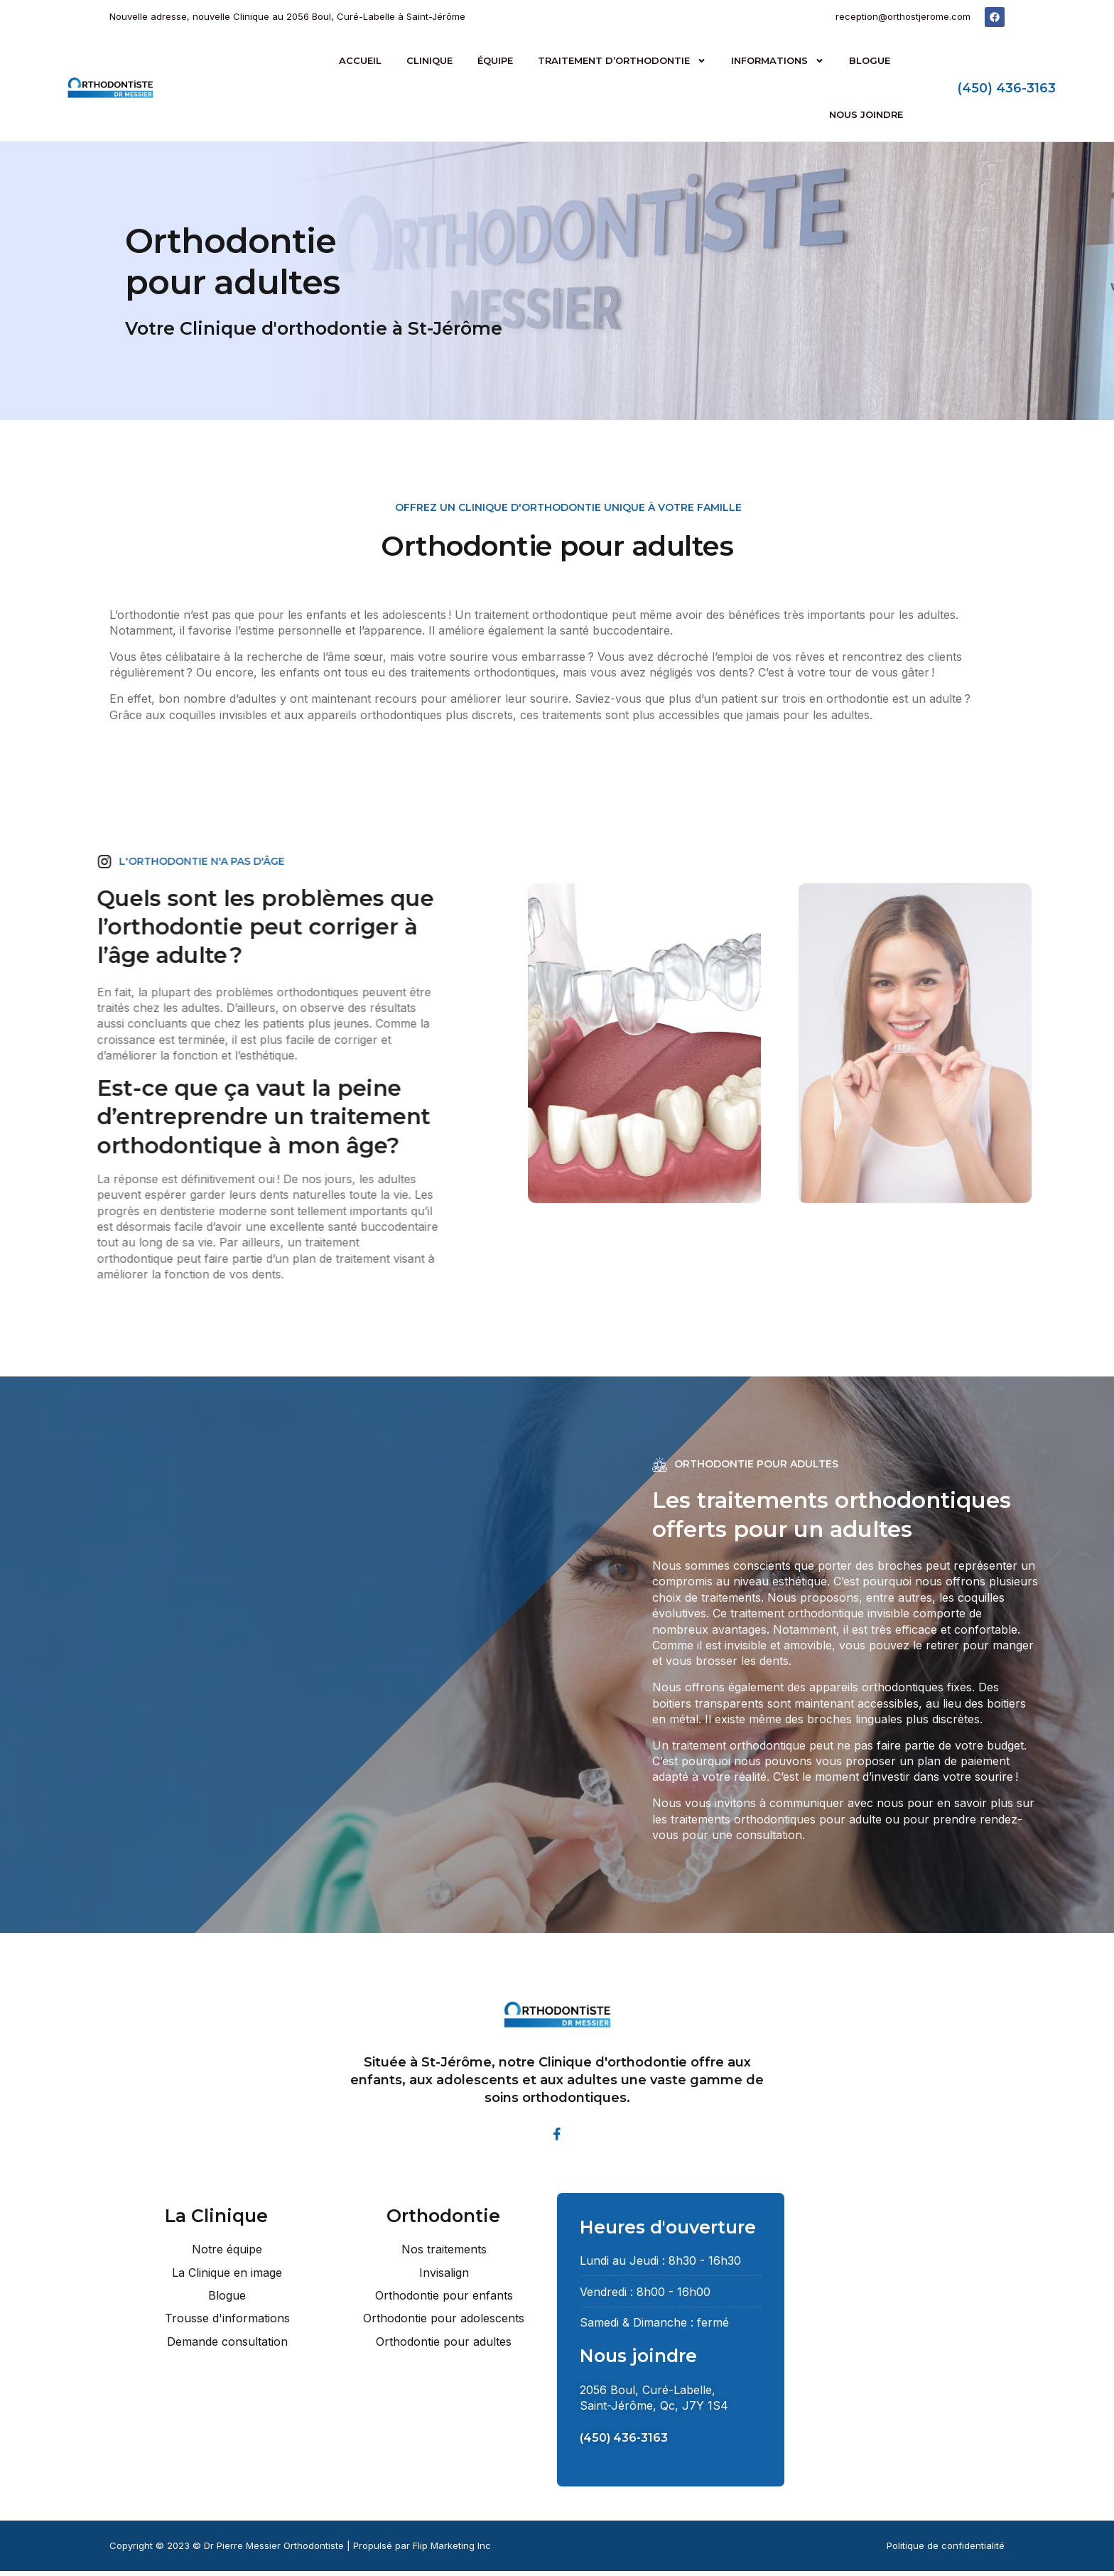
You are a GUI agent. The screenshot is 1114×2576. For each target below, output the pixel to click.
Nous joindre (866, 114)
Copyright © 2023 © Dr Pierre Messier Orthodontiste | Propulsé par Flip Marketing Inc (300, 2550)
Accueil (360, 60)
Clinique (429, 60)
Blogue (869, 60)
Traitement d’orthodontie (622, 60)
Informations (777, 60)
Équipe (495, 60)
